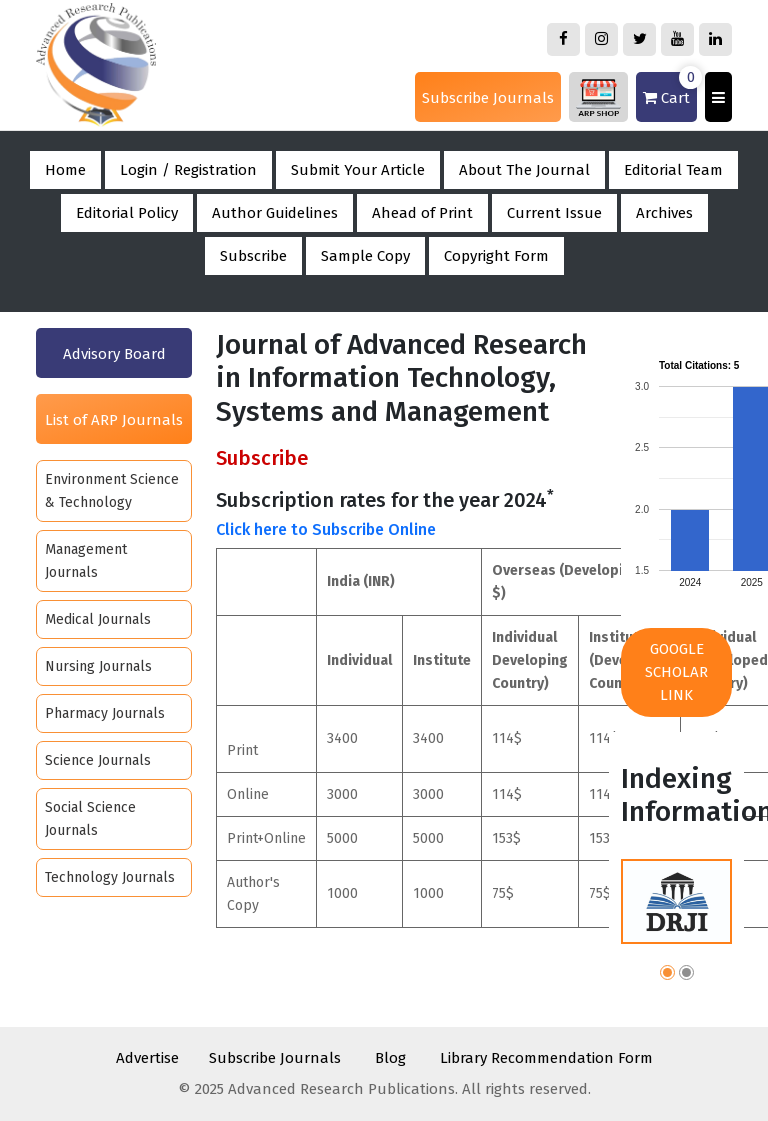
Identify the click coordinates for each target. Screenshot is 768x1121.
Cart (670, 89)
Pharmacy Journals (105, 713)
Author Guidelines (275, 213)
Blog (390, 1058)
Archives (664, 213)
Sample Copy (365, 256)
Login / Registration (188, 170)
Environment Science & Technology (112, 491)
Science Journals (98, 760)
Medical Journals (98, 619)
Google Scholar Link (676, 672)
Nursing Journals (98, 666)
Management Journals (86, 561)
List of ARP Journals (114, 420)
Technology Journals (110, 877)
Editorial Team (673, 170)
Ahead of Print (422, 213)
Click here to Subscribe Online (326, 529)
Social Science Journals (90, 819)
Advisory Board (114, 354)
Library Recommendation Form (546, 1058)
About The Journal (524, 170)
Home (65, 170)
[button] (667, 975)
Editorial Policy (127, 213)
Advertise (147, 1058)
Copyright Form (496, 256)
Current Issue (554, 213)
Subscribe (253, 256)
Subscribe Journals (488, 98)
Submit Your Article (358, 170)
